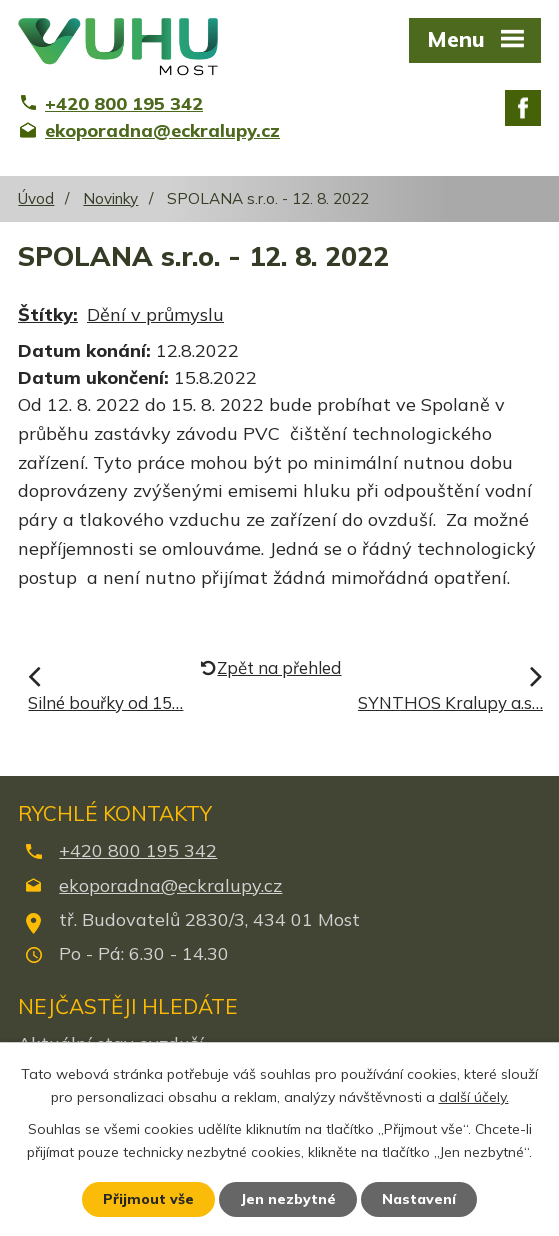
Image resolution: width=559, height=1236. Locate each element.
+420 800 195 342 (138, 850)
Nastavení (419, 1199)
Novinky (110, 198)
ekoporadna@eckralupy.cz (170, 885)
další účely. (474, 1097)
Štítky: (48, 314)
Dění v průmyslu (155, 314)
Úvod (36, 198)
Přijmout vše (148, 1199)
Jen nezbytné (288, 1199)
